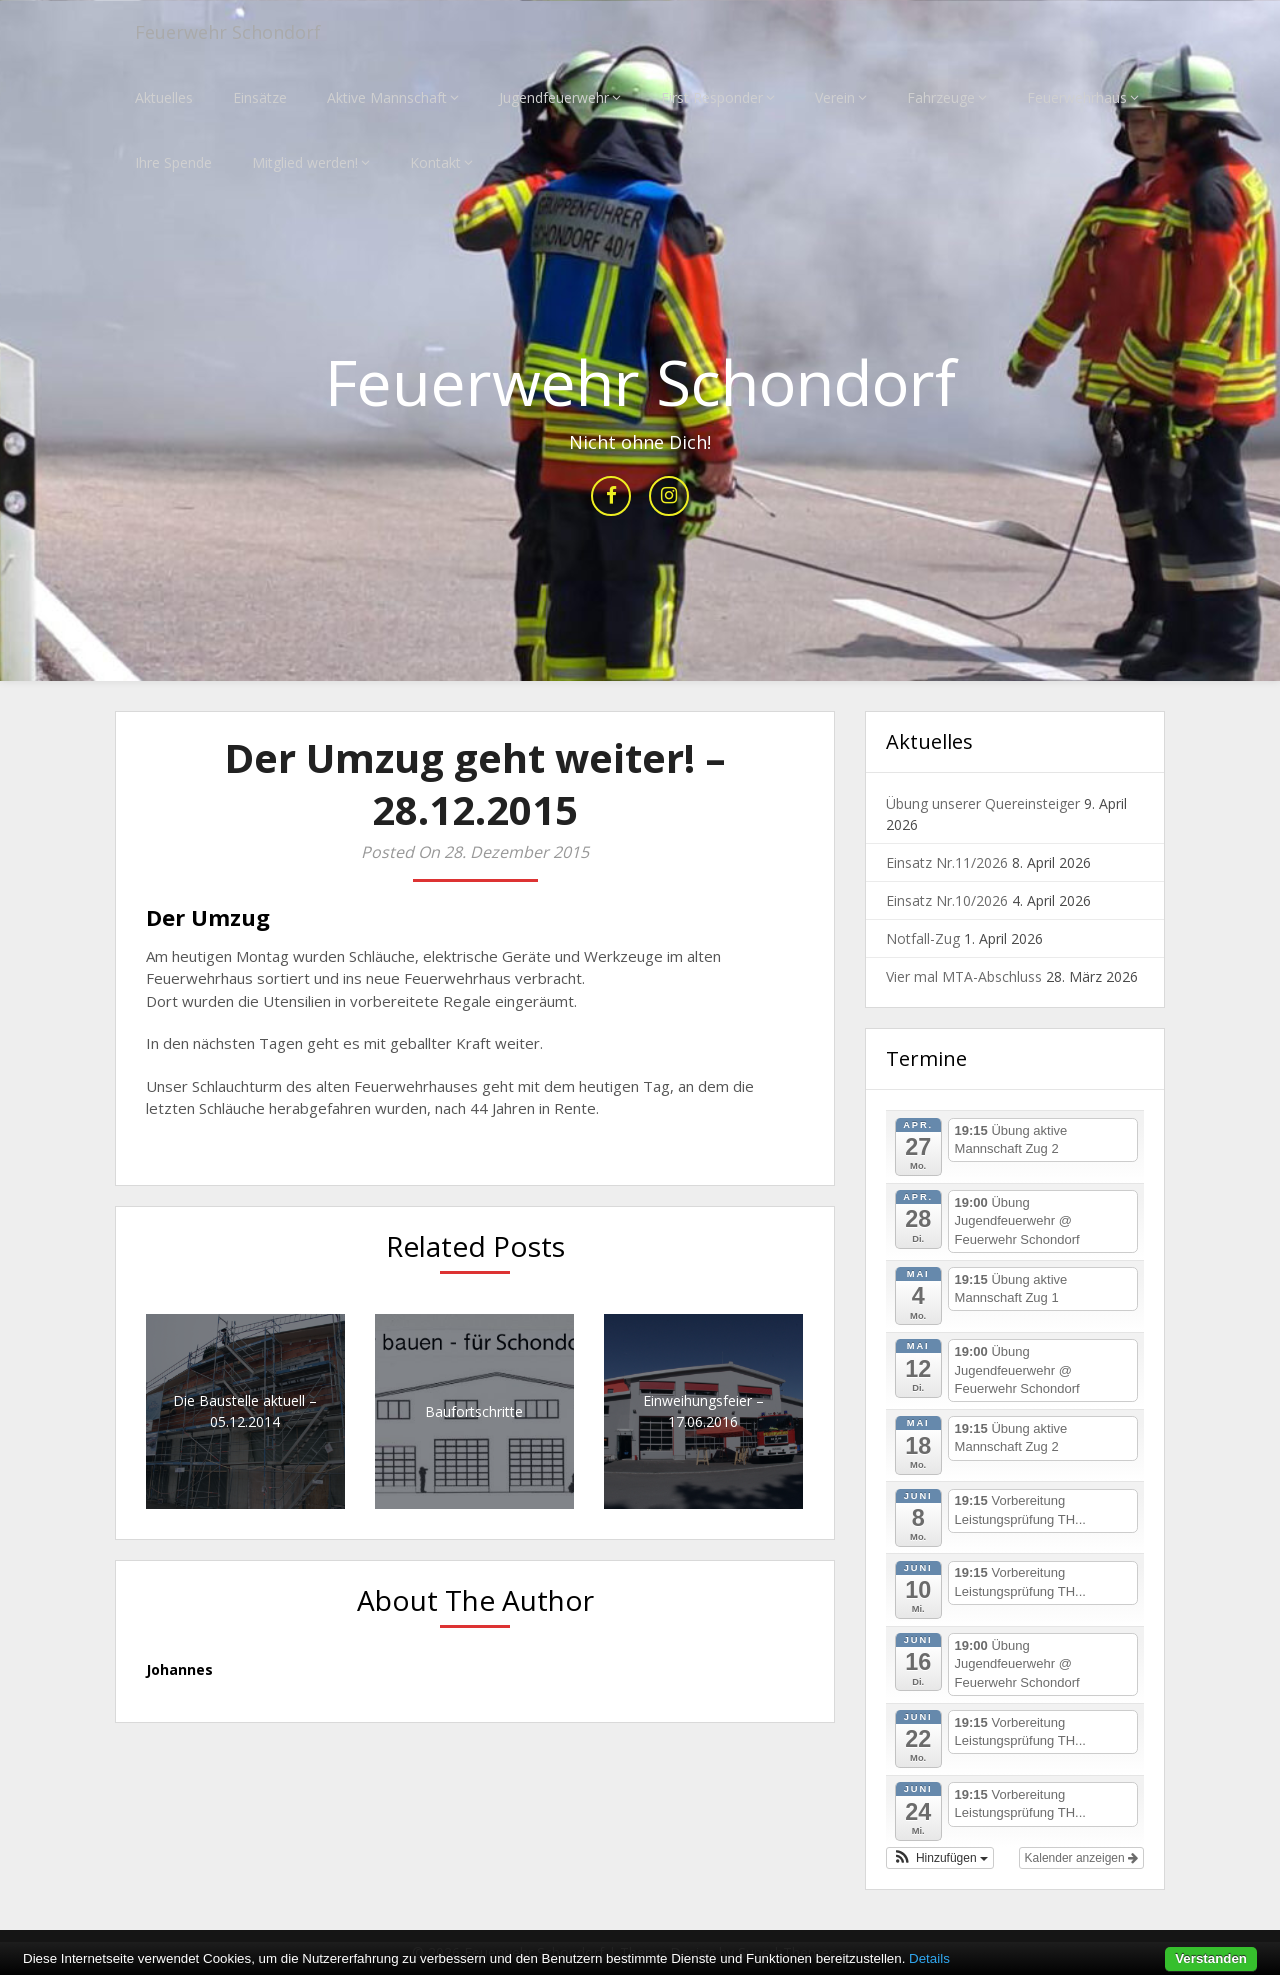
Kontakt (435, 162)
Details (929, 1958)
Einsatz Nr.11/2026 (947, 863)
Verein (835, 97)
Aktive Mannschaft (387, 97)
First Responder (712, 97)
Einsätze (260, 97)
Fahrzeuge (941, 97)
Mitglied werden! (305, 162)
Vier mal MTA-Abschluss (964, 977)
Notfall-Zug (923, 939)
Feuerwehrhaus (1077, 97)
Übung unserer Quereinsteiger (983, 804)
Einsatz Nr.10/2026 (947, 901)
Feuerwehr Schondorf (238, 32)
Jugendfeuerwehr (554, 97)
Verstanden (1211, 1958)
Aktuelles (164, 97)
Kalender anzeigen (1081, 1858)
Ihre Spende (173, 162)
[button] (940, 1858)
